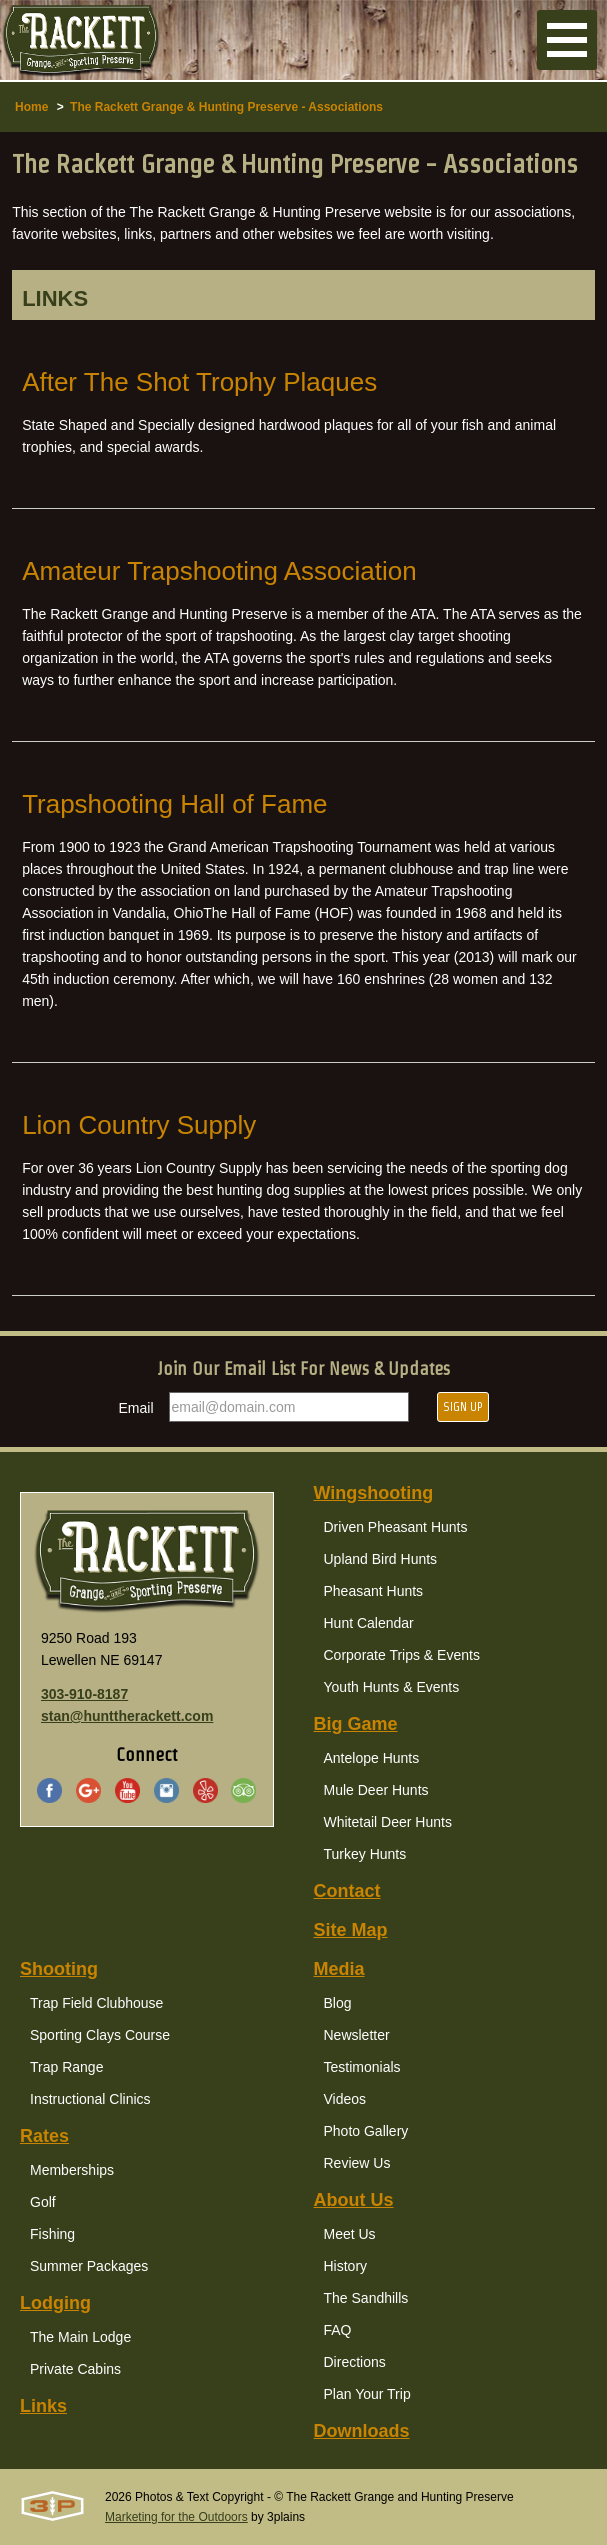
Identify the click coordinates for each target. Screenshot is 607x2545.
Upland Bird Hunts (381, 1559)
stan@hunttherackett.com (127, 1716)
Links (43, 2406)
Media (339, 1969)
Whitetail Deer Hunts (388, 1822)
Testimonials (362, 2067)
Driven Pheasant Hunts (396, 1527)
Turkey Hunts (365, 1854)
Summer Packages (89, 2266)
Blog (338, 2003)
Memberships (72, 2170)
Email (136, 1408)
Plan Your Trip (367, 2394)
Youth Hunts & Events (392, 1687)
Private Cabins (75, 2369)
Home (31, 107)
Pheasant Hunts (374, 1591)
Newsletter (357, 2035)
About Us (354, 2200)
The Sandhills (366, 2298)
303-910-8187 (84, 1694)
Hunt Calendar (369, 1623)
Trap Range (66, 2067)
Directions (355, 2362)
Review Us (357, 2163)
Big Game (356, 1724)
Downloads (362, 2431)
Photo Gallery (366, 2131)
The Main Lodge (80, 2337)
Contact (347, 1891)
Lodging (55, 2303)
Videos (345, 2099)
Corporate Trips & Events (402, 1655)
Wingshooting (374, 1493)
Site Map (351, 1930)
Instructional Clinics (90, 2099)
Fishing (52, 2234)
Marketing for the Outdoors (176, 2517)
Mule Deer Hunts (376, 1790)
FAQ (338, 2330)
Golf (43, 2202)
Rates (44, 2136)
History (346, 2266)
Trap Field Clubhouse (96, 2003)
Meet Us (350, 2234)
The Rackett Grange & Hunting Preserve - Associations (226, 107)
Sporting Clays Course (100, 2035)
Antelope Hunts (372, 1758)
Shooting (59, 1969)
